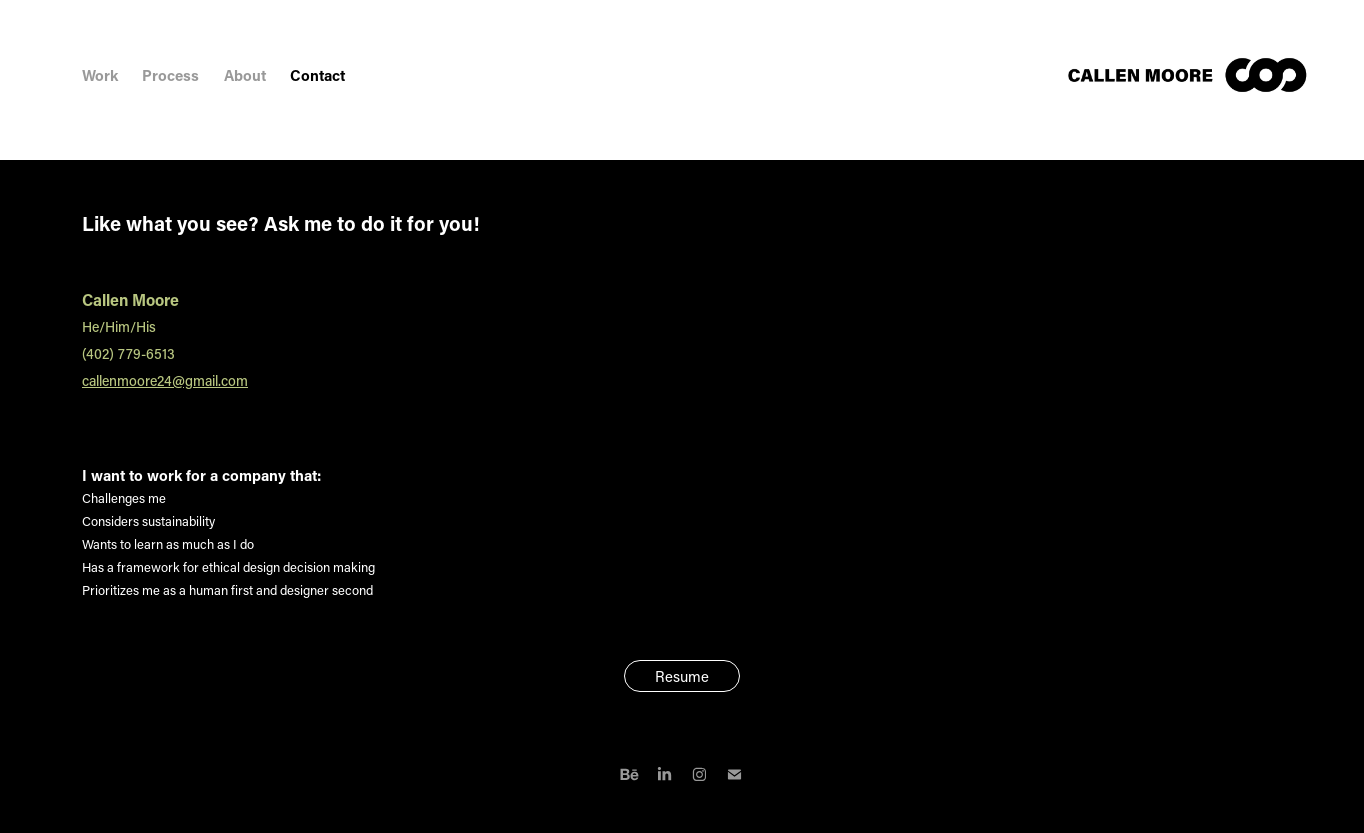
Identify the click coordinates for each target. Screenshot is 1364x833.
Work (100, 75)
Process (170, 75)
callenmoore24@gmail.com (165, 380)
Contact (317, 75)
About (245, 75)
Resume (682, 676)
